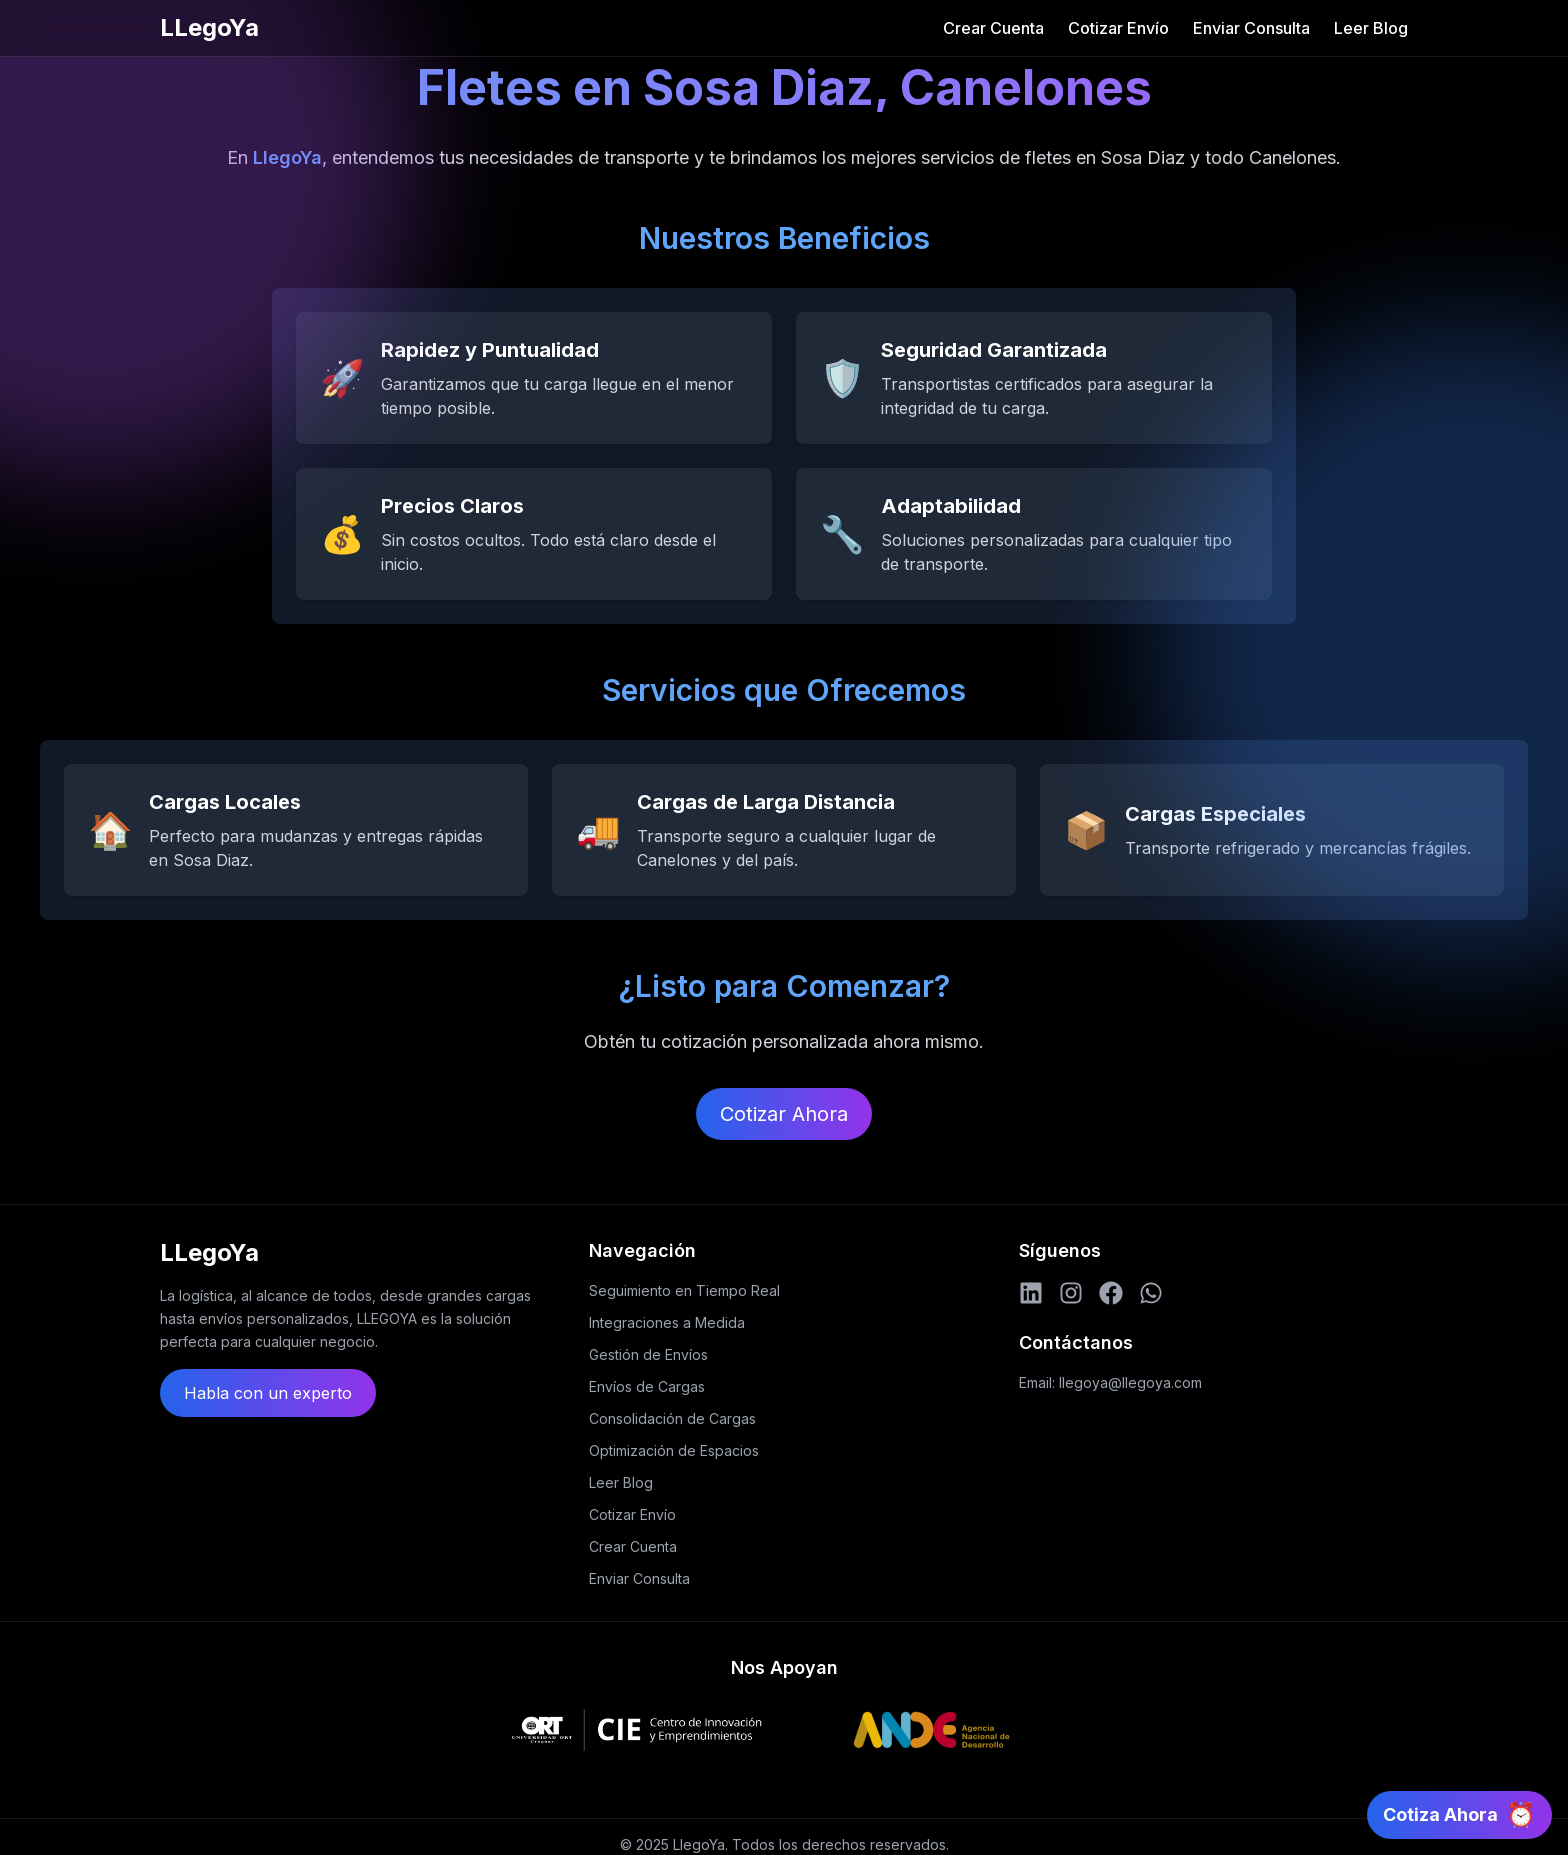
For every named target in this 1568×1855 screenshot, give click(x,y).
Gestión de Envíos (648, 1354)
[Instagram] (1071, 1293)
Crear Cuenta (993, 28)
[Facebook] (1111, 1293)
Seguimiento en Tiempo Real (684, 1290)
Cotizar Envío (1118, 28)
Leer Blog (1371, 28)
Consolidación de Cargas (672, 1418)
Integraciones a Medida (667, 1322)
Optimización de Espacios (674, 1450)
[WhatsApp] (1151, 1293)
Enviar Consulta (1251, 28)
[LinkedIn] (1031, 1293)
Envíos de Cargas (647, 1386)
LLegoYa (209, 27)
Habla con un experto (268, 1393)
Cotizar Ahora (784, 1114)
